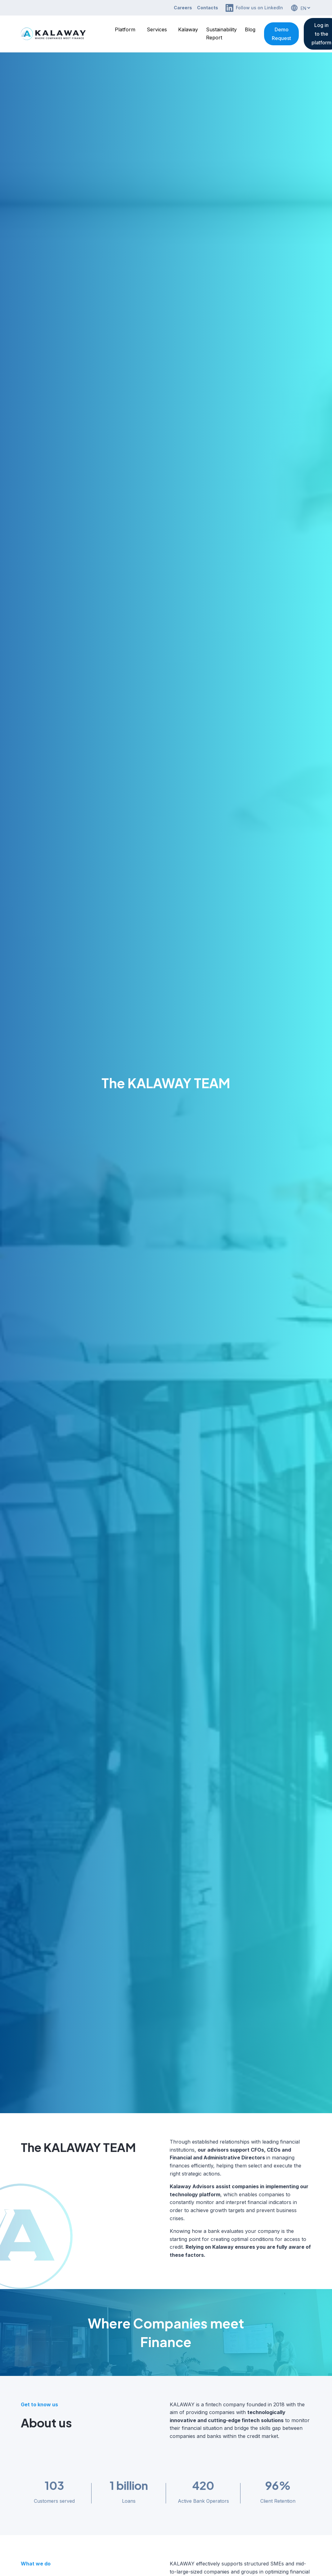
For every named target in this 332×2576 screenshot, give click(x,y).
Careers (183, 7)
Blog (250, 29)
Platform (125, 29)
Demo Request (281, 33)
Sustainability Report (221, 33)
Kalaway (188, 29)
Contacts (207, 7)
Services (157, 29)
